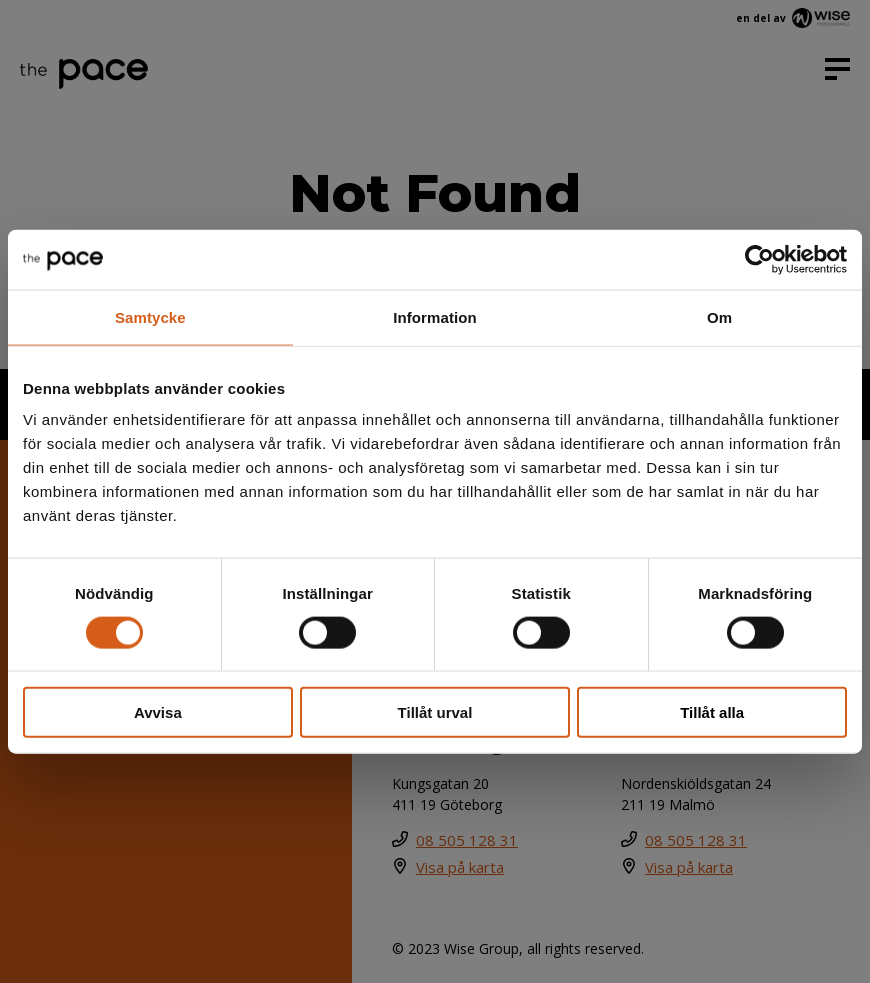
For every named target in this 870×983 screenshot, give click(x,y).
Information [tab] (435, 316)
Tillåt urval (435, 712)
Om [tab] (719, 316)
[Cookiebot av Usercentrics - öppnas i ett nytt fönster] (759, 259)
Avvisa (158, 712)
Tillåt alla (712, 712)
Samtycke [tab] (150, 316)
